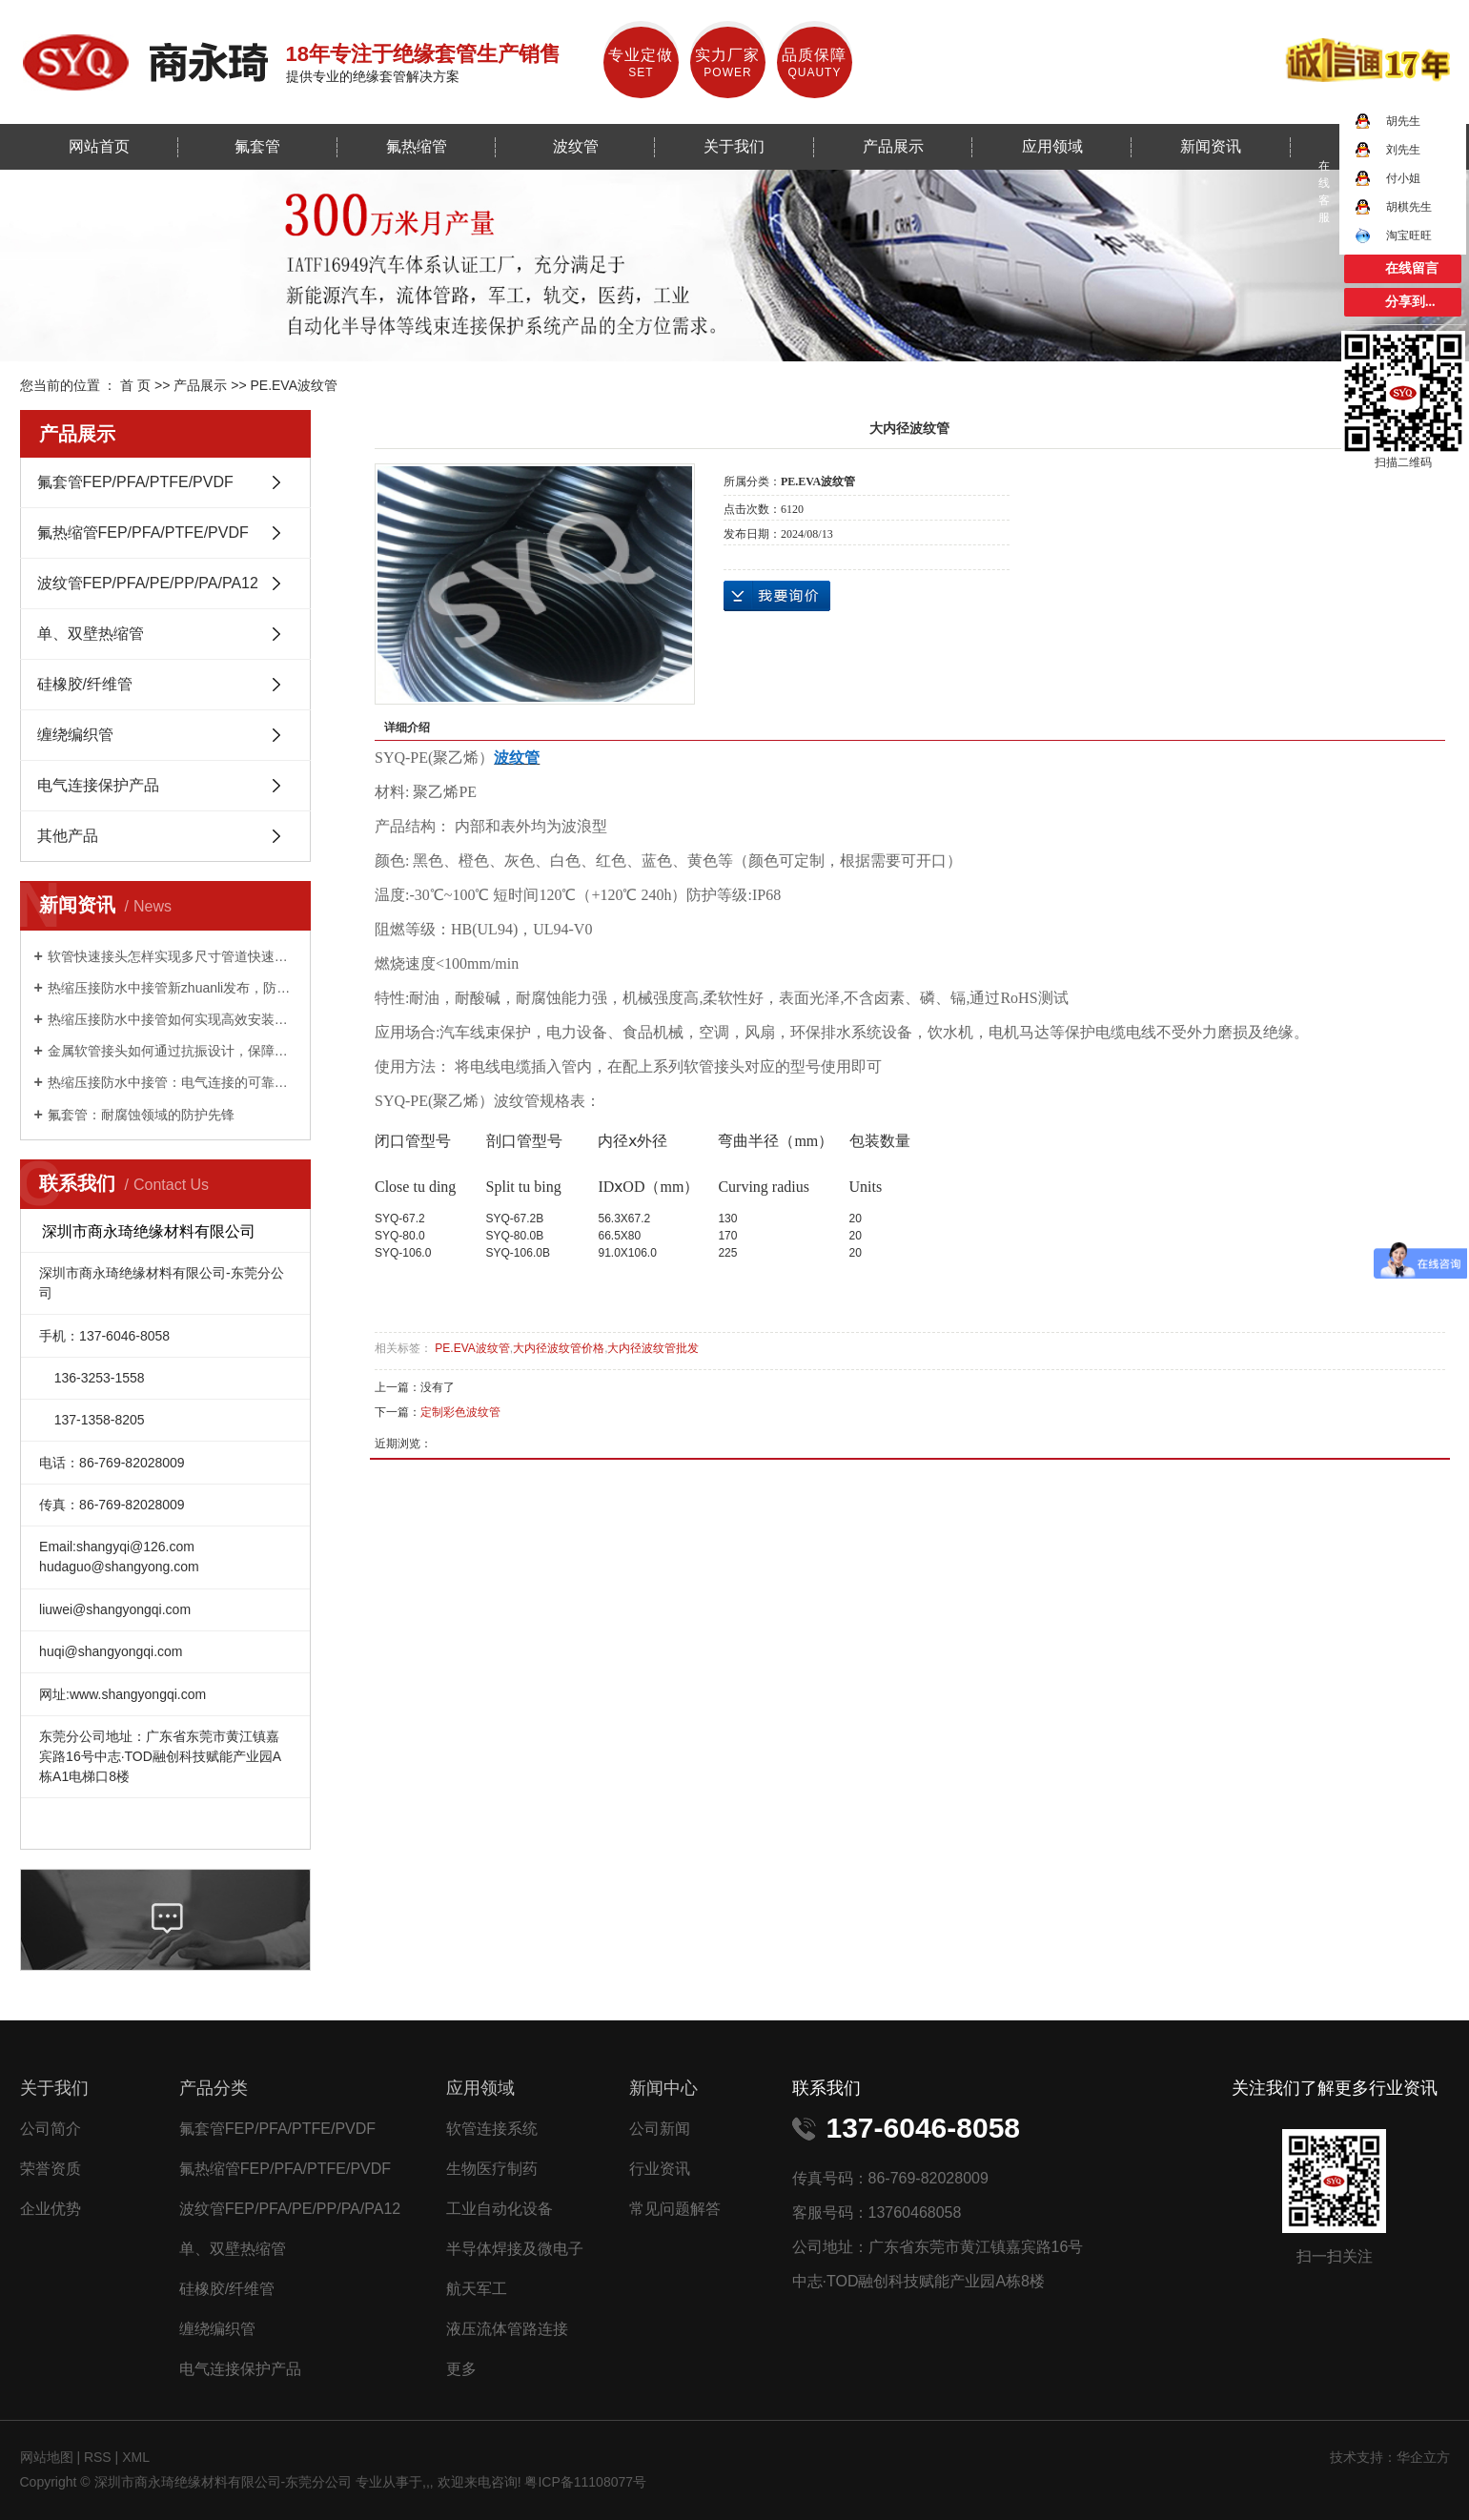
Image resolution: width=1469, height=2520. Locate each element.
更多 (461, 2369)
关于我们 (734, 146)
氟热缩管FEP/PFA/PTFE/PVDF (143, 532)
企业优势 (50, 2209)
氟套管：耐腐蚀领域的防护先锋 (141, 1114)
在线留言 (1411, 268)
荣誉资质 (50, 2169)
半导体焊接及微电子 (514, 2249)
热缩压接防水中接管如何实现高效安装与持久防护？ (172, 1019)
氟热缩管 (416, 146)
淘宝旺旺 (1393, 235)
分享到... (1410, 302)
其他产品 (67, 836)
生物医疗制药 (492, 2169)
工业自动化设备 (499, 2209)
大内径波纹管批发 (653, 1348)
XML (136, 2457)
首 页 (135, 385)
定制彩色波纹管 (460, 1412)
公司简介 (50, 2128)
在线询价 (777, 596)
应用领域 (1052, 146)
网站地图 (48, 2457)
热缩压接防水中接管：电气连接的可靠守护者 (172, 1082)
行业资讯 (659, 2169)
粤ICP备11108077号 (585, 2481)
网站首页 (99, 146)
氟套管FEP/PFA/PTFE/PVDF (135, 482)
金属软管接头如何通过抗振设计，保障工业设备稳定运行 (172, 1050)
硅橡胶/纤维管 (85, 684)
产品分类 (213, 2088)
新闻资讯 (1210, 146)
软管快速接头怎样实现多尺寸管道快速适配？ (172, 956)
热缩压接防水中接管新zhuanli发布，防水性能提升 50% (172, 987)
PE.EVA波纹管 (293, 385)
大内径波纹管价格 (558, 1348)
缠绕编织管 (75, 735)
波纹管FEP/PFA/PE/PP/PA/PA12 (147, 583)
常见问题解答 (675, 2209)
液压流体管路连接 (507, 2329)
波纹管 (576, 146)
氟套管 (257, 146)
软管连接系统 (492, 2128)
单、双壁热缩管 (90, 633)
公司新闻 (659, 2128)
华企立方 (1423, 2457)
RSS (98, 2457)
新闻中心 (663, 2088)
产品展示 (893, 146)
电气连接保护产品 (98, 785)
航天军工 (476, 2289)
